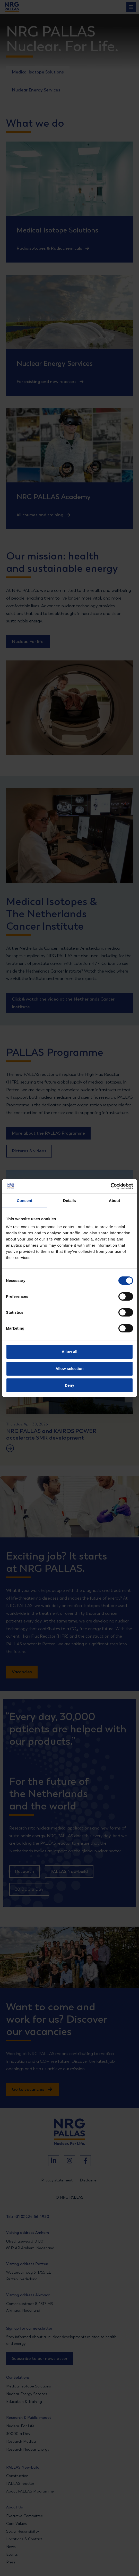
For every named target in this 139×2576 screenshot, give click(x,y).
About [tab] (114, 1200)
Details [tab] (69, 1200)
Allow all (69, 1351)
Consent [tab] (24, 1200)
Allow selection (69, 1368)
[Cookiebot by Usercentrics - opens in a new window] (110, 1186)
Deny (69, 1385)
